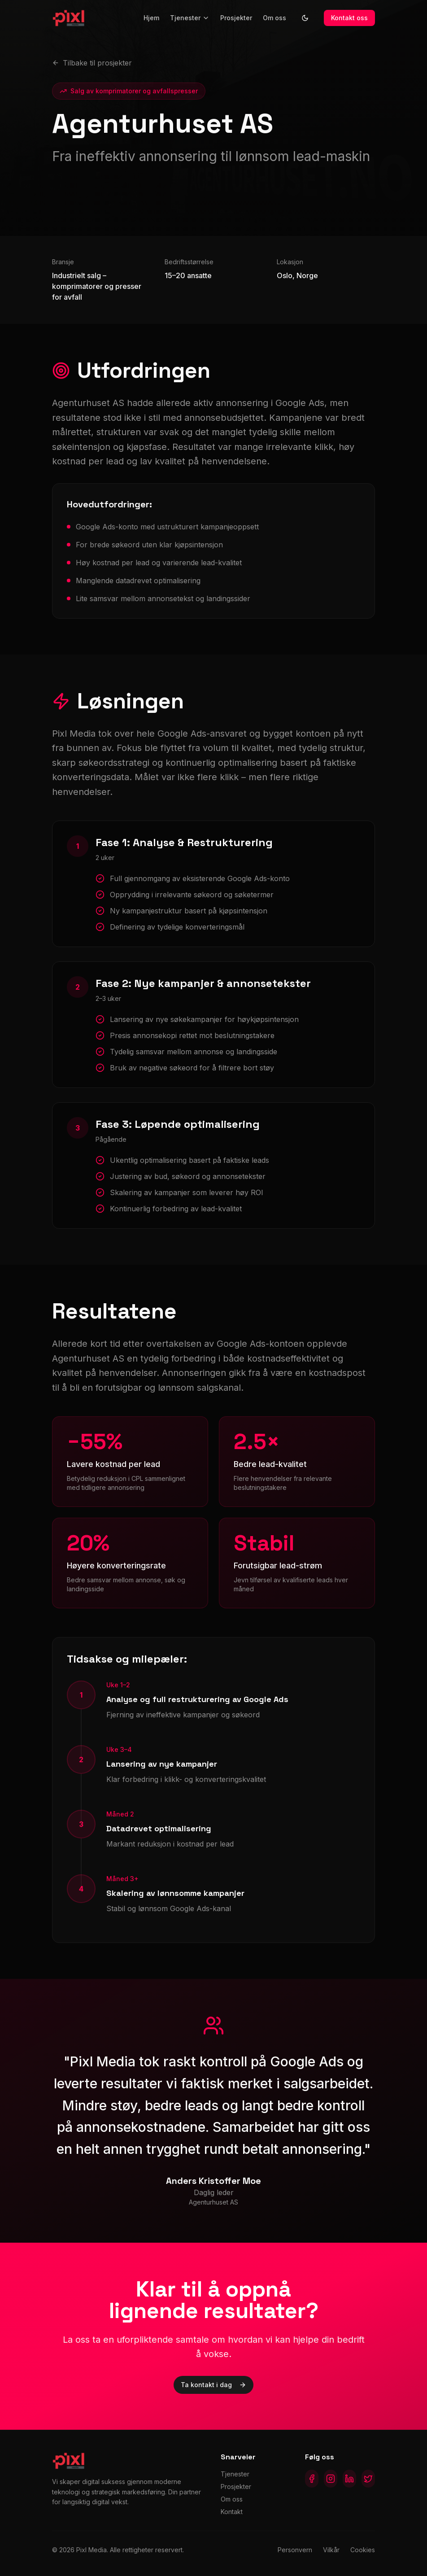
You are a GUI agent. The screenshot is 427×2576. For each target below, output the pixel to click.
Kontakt (232, 2511)
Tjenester (189, 18)
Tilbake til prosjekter (92, 62)
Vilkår (331, 2550)
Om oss (274, 18)
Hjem (151, 18)
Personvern (295, 2550)
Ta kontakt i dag (213, 2384)
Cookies (362, 2550)
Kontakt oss (349, 18)
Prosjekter (236, 18)
